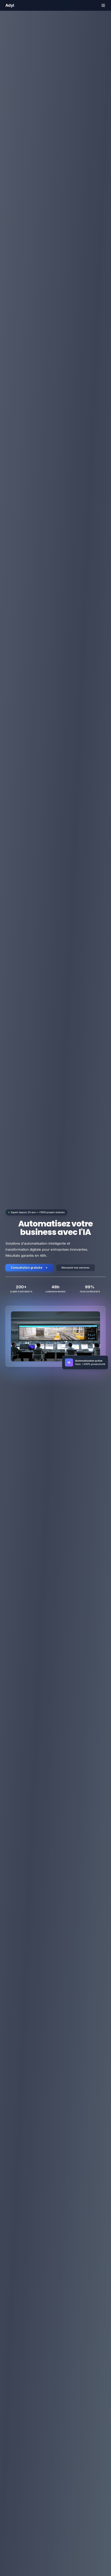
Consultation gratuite (26, 1276)
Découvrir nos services (73, 1276)
